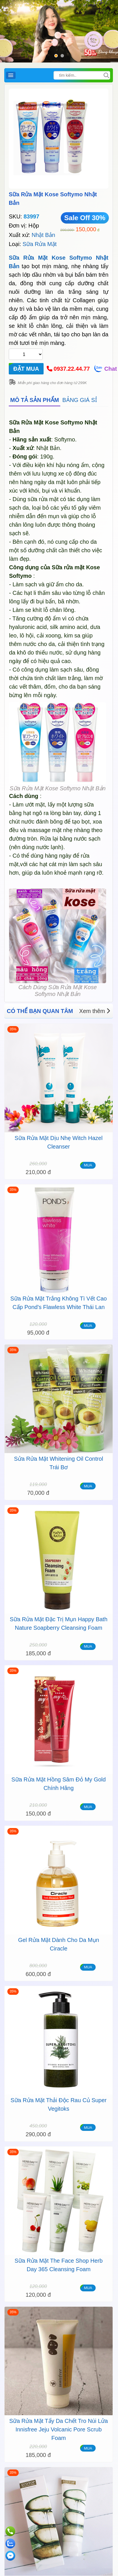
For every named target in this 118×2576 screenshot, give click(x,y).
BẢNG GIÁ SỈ (79, 400)
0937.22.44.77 (72, 369)
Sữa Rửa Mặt (40, 244)
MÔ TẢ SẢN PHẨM (34, 400)
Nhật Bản (43, 235)
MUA (88, 1165)
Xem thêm (94, 1011)
